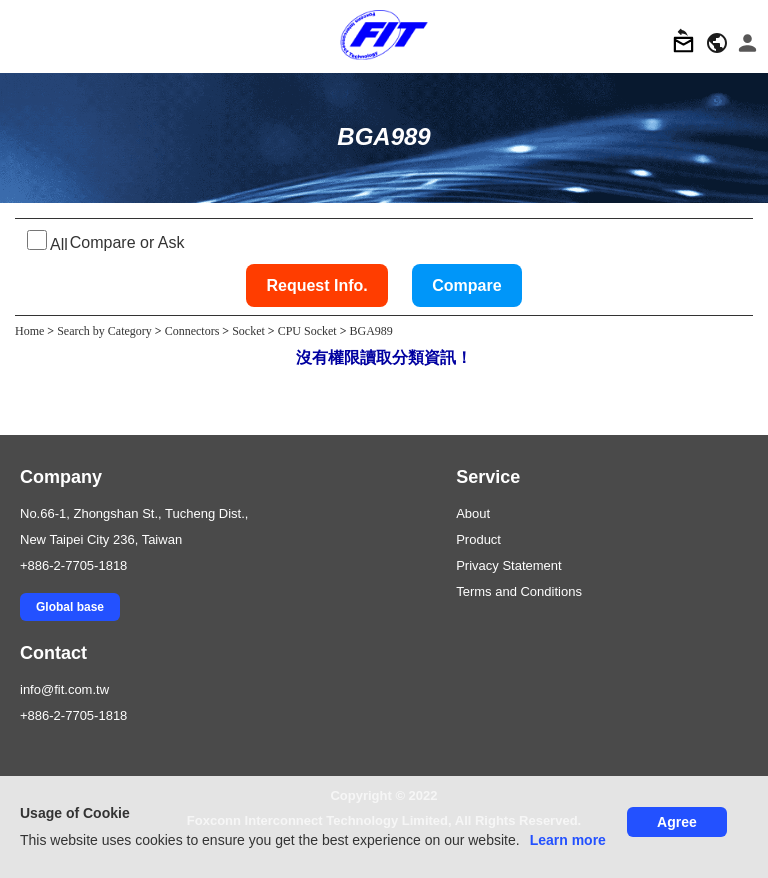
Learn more (568, 840)
